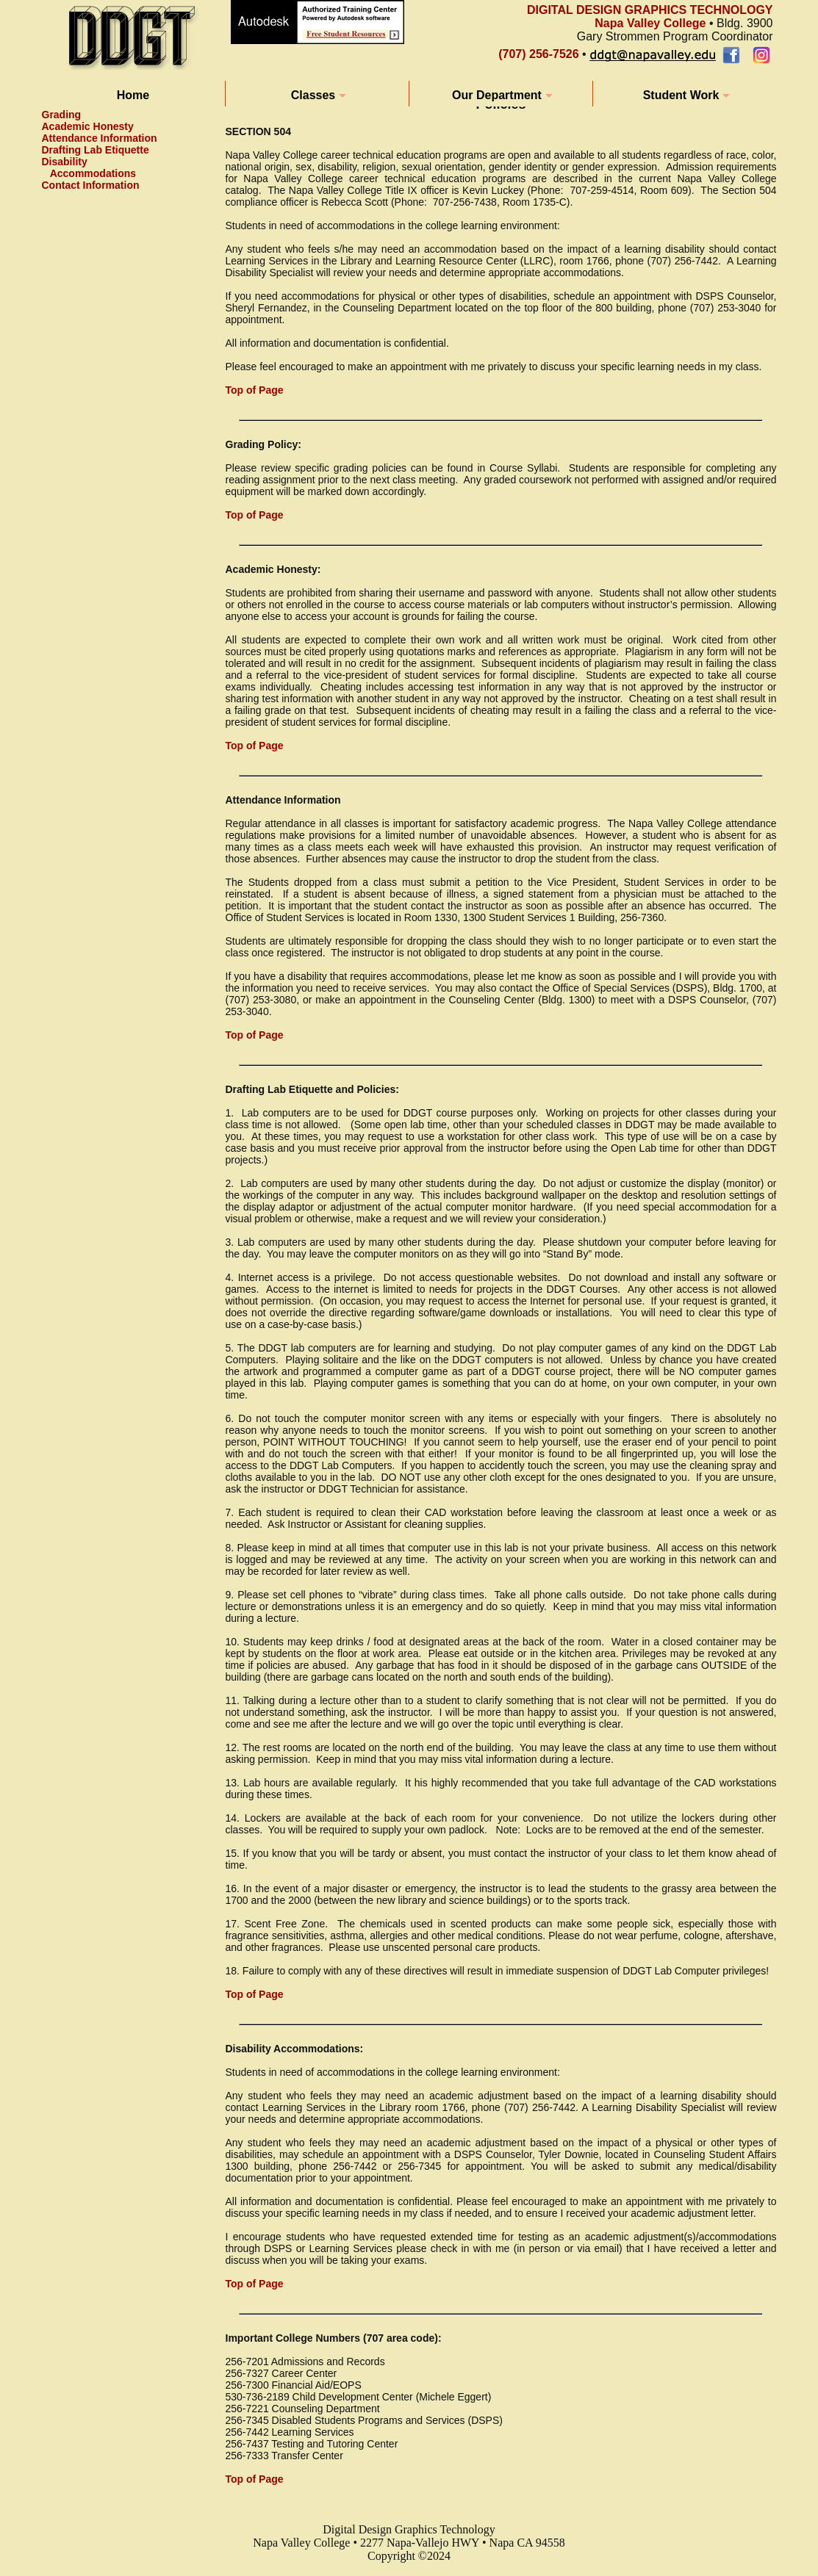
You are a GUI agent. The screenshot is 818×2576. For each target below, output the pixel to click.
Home (133, 95)
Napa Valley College (650, 23)
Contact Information (91, 185)
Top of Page (255, 390)
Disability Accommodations (89, 167)
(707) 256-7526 (538, 54)
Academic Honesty (88, 126)
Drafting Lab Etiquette (95, 150)
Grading (62, 114)
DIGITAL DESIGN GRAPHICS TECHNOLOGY (650, 10)
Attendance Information (99, 138)
